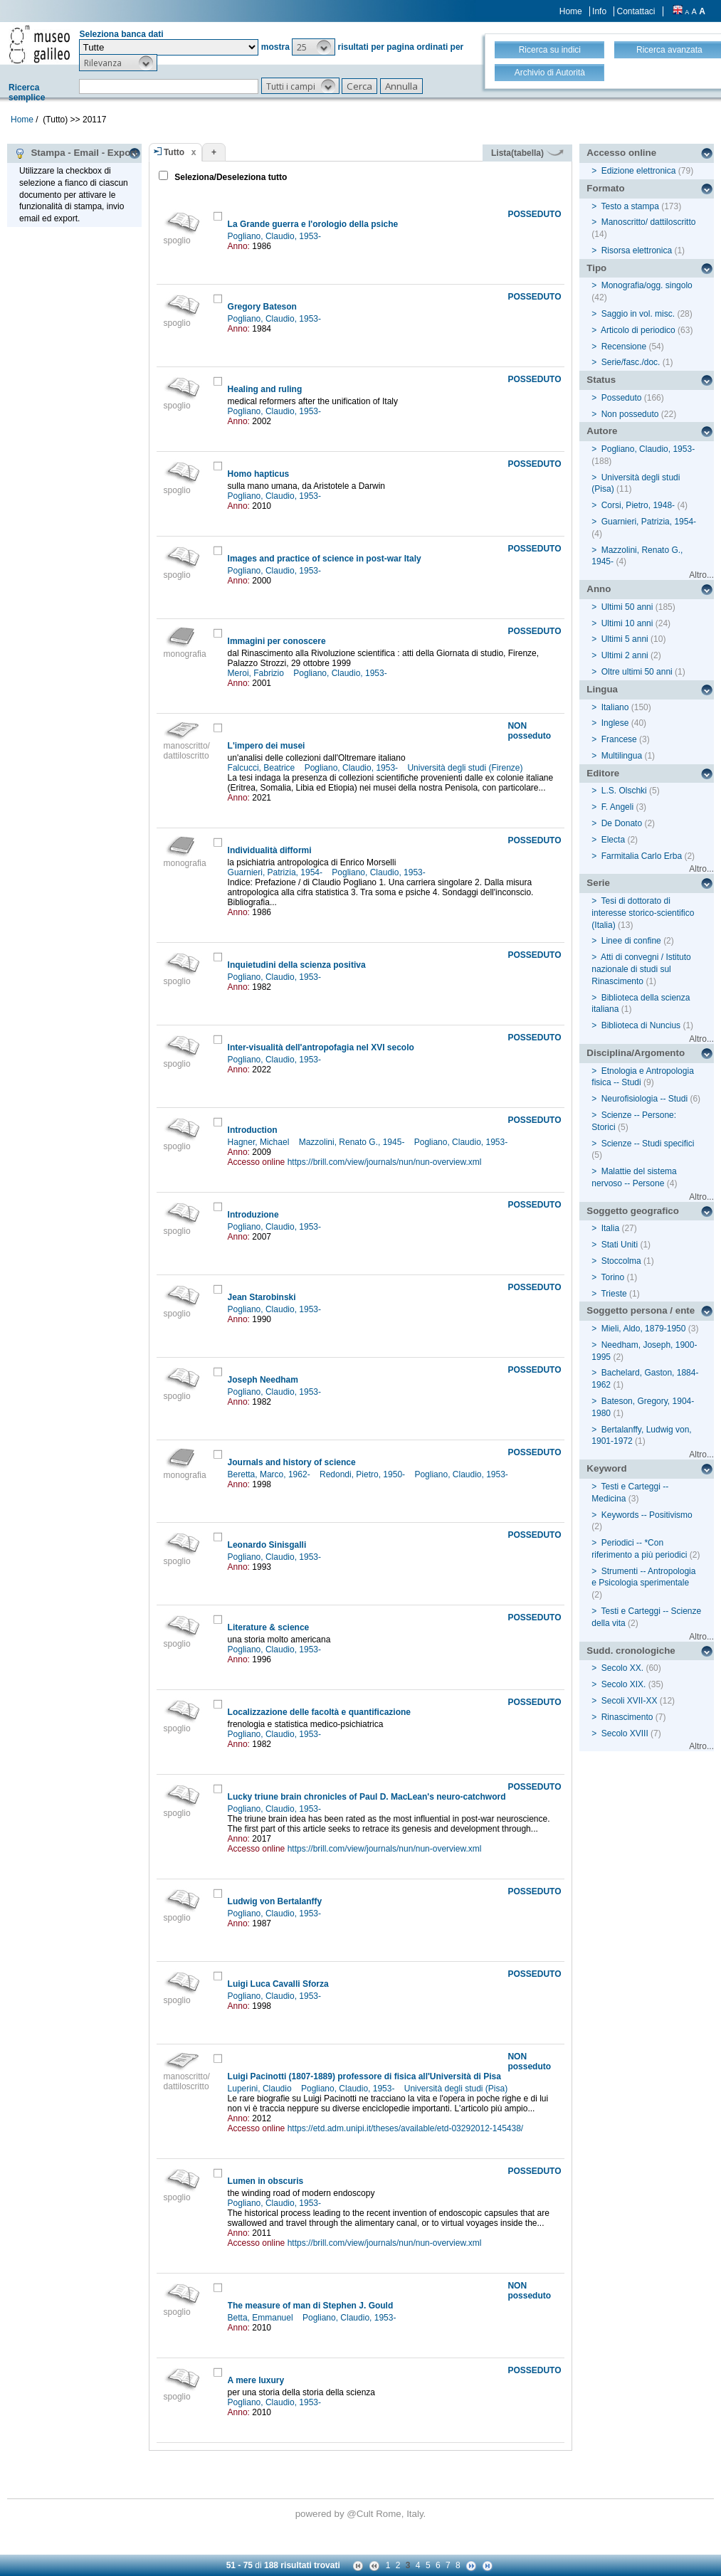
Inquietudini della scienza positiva (297, 965)
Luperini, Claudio (261, 2089)
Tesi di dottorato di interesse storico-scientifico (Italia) (642, 913)
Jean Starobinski (262, 1297)
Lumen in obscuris (266, 2181)
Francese (619, 739)
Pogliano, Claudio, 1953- (276, 236)
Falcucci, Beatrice (263, 768)
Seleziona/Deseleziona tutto (229, 177)
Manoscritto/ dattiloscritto (648, 222)
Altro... (701, 575)
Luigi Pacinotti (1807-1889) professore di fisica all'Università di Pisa (364, 2076)
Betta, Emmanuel (261, 2318)
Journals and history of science (292, 1462)
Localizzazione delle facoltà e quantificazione (319, 1712)
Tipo (596, 268)
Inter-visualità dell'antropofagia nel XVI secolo (321, 1047)
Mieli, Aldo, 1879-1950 (643, 1329)
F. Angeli (617, 807)
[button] (313, 47)
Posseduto (621, 398)
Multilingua (621, 756)
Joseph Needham (263, 1380)
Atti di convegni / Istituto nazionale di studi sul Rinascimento (640, 969)
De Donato (621, 823)
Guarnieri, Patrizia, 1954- (276, 872)
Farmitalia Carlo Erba (641, 856)
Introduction (253, 1130)
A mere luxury (256, 2380)
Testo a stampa (629, 206)
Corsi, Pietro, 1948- (638, 505)
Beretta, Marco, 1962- (270, 1474)
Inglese (615, 723)
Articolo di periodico (638, 330)
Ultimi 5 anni (624, 639)
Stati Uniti (619, 1245)
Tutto (174, 152)
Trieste (613, 1294)
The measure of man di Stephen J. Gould (311, 2306)
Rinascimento (627, 1717)
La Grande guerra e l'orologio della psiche (313, 224)
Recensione (623, 347)
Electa (613, 840)
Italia (610, 1228)
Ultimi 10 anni (627, 623)
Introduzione (253, 1215)
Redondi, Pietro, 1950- (363, 1474)
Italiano (615, 707)
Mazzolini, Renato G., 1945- (353, 1142)
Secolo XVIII (624, 1733)
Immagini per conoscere (277, 641)
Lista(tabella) (527, 153)
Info (599, 11)
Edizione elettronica (638, 171)
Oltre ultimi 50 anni (637, 672)
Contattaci (635, 11)
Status (601, 379)
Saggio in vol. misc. (638, 314)
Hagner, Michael (260, 1142)
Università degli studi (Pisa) (457, 2089)
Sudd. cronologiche (630, 1650)
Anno (598, 589)
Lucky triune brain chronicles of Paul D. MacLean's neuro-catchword (367, 1797)
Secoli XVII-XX (629, 1701)
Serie (598, 882)
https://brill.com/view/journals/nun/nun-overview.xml (385, 1162)
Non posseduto (630, 414)
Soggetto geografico (632, 1210)
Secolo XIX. (623, 1684)
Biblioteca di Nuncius (640, 1025)
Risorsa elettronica (636, 250)
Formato (605, 188)
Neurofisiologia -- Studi (644, 1099)
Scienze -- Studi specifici (648, 1144)
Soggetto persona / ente (640, 1310)
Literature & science (269, 1627)
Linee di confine (631, 941)
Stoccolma (621, 1261)
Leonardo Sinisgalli (267, 1545)
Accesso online (621, 152)
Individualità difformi (270, 850)
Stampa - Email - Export (75, 153)
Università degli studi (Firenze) (466, 768)
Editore (602, 773)
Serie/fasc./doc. (631, 362)
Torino (612, 1277)
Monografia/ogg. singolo (647, 285)
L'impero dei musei (266, 746)
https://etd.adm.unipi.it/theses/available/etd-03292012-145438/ (406, 2128)
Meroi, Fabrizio (257, 673)
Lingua (602, 689)
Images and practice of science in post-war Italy (324, 559)
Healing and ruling (265, 389)
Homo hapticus (259, 474)
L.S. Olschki (624, 791)
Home (570, 11)
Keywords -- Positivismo (647, 1515)
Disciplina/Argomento (635, 1052)
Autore (601, 431)
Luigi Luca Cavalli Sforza (278, 1984)
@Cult (361, 2513)
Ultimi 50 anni (627, 607)
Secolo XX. (622, 1668)
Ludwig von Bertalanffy (275, 1901)
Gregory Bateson (262, 307)
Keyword (606, 1468)
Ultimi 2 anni (624, 655)
